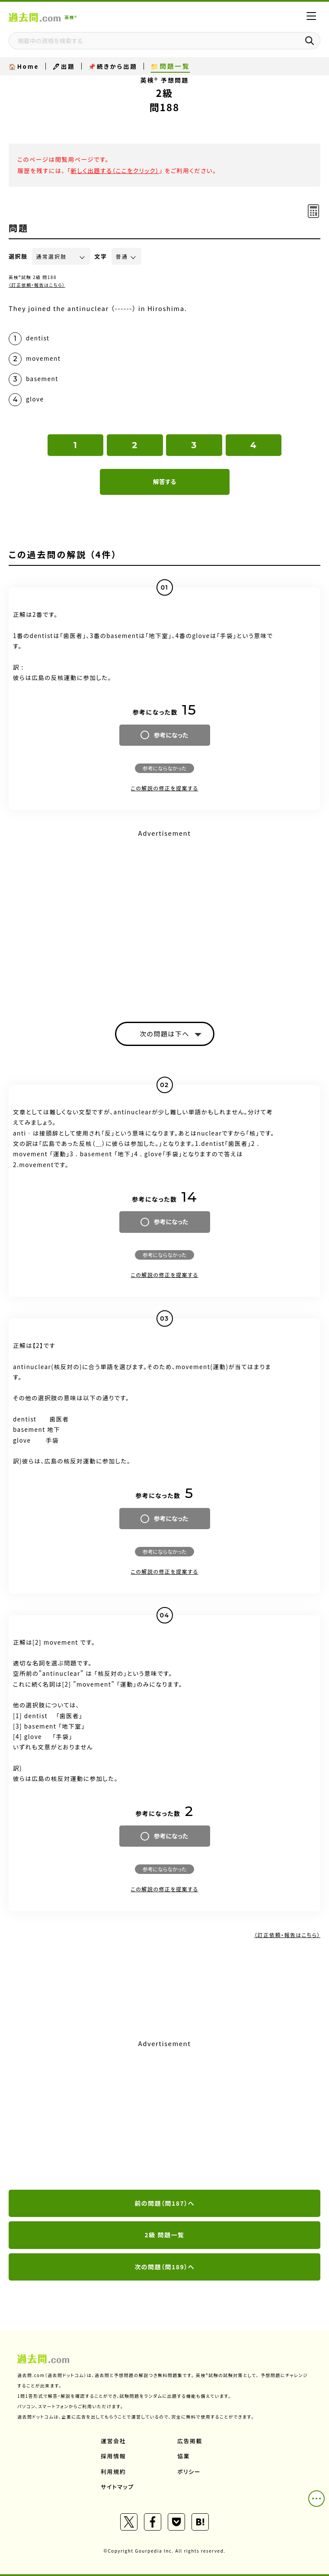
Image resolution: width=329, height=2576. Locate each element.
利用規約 (113, 2471)
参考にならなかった (164, 768)
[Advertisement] (164, 2115)
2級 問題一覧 (165, 2234)
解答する (164, 481)
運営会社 (113, 2441)
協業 (183, 2456)
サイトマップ (117, 2487)
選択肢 (18, 256)
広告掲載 (189, 2441)
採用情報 (113, 2456)
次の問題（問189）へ (164, 2266)
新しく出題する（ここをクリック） (114, 170)
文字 (101, 256)
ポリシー (189, 2471)
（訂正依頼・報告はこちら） (37, 285)
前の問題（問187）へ (164, 2203)
